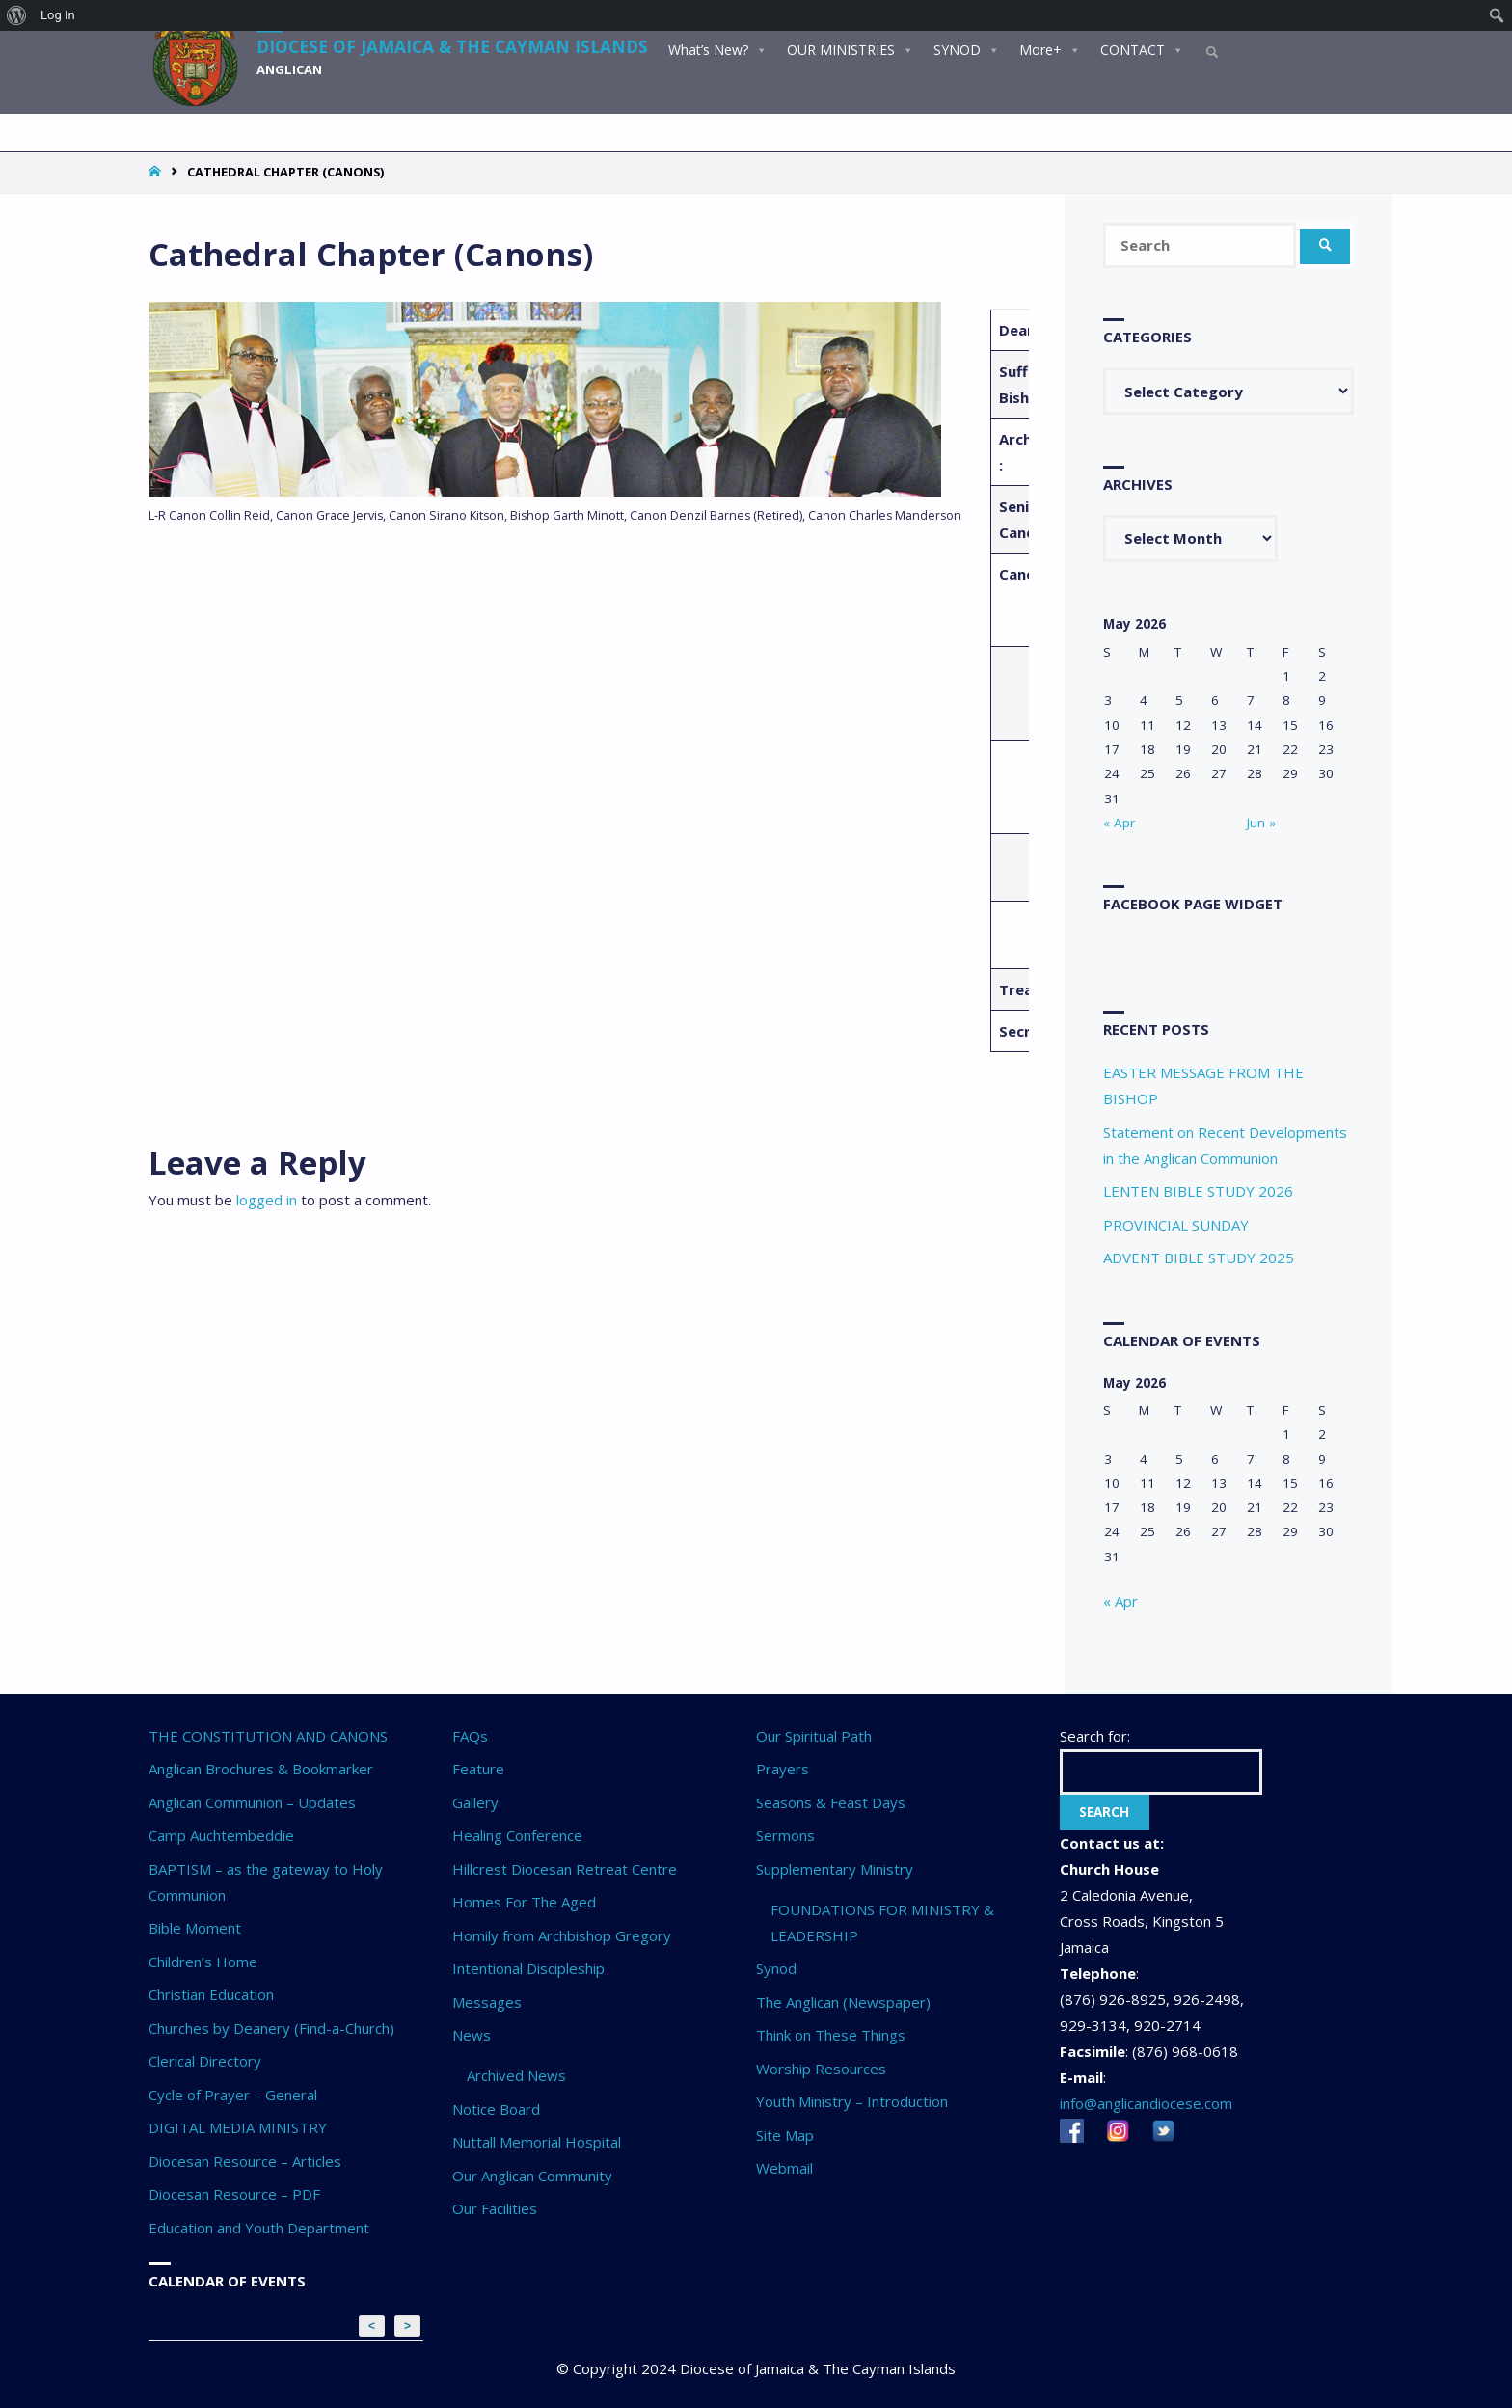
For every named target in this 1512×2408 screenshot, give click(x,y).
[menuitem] (17, 15)
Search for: (1095, 1735)
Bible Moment (194, 1927)
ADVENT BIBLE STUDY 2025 (1198, 1257)
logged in (266, 1199)
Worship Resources (821, 2068)
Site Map (785, 2135)
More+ (1049, 47)
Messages (487, 2002)
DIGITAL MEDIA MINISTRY (237, 2127)
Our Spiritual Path (814, 1735)
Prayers (782, 1768)
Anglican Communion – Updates (252, 1802)
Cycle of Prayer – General (232, 2094)
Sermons (785, 1835)
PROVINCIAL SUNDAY (1176, 1224)
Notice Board (496, 2109)
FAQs (470, 1735)
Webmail (784, 2168)
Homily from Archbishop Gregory (561, 1935)
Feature (478, 1768)
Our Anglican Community (532, 2175)
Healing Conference (517, 1835)
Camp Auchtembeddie (221, 1835)
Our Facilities (494, 2208)
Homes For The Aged (524, 1901)
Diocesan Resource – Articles (244, 2161)
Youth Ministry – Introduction (852, 2101)
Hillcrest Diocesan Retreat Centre (564, 1869)
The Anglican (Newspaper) (843, 2002)
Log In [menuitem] (57, 15)
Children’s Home (202, 1961)
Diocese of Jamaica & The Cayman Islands (459, 43)
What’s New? (717, 47)
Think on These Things (830, 2034)
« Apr (1119, 822)
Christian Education (211, 1994)
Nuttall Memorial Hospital (536, 2141)
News (471, 2034)
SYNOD (965, 47)
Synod (776, 1968)
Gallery (475, 1802)
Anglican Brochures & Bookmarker (260, 1768)
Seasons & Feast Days (830, 1802)
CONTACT (1141, 47)
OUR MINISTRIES (849, 47)
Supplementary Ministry (834, 1869)
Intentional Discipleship (528, 1968)
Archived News (516, 2075)
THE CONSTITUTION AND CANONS (268, 1735)
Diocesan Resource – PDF (234, 2194)
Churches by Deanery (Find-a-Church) (271, 2028)
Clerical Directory (204, 2060)
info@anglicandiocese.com (1146, 2103)
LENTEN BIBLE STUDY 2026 (1198, 1191)
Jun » (1261, 822)
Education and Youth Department (258, 2227)
